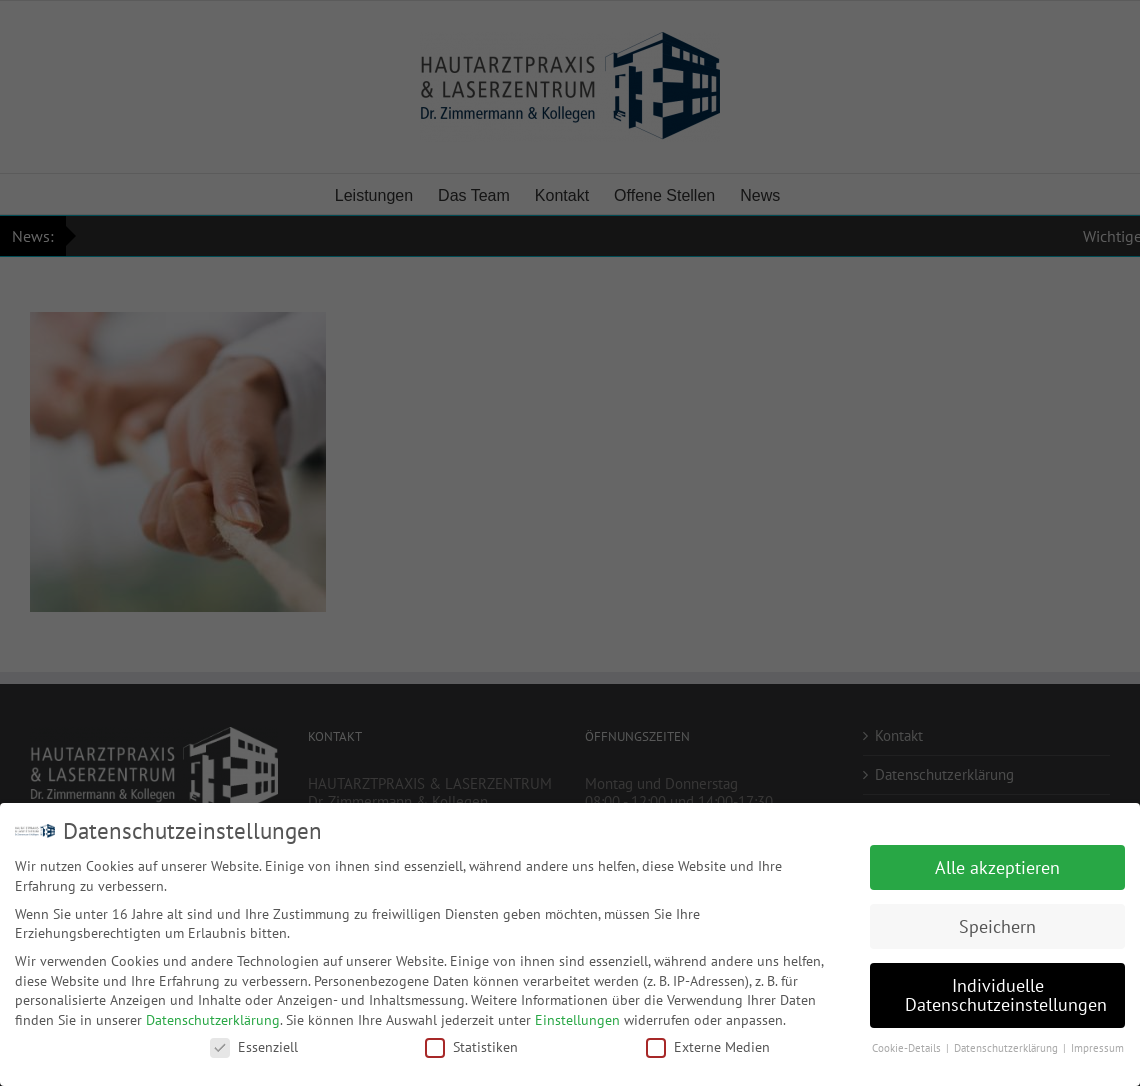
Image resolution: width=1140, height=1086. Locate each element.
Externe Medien (708, 1045)
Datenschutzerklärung (213, 1018)
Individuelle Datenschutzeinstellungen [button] (1006, 993)
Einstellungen (577, 1018)
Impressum (1097, 1046)
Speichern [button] (997, 924)
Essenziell (254, 1045)
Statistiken (471, 1045)
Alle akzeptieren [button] (997, 865)
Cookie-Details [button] (908, 1046)
